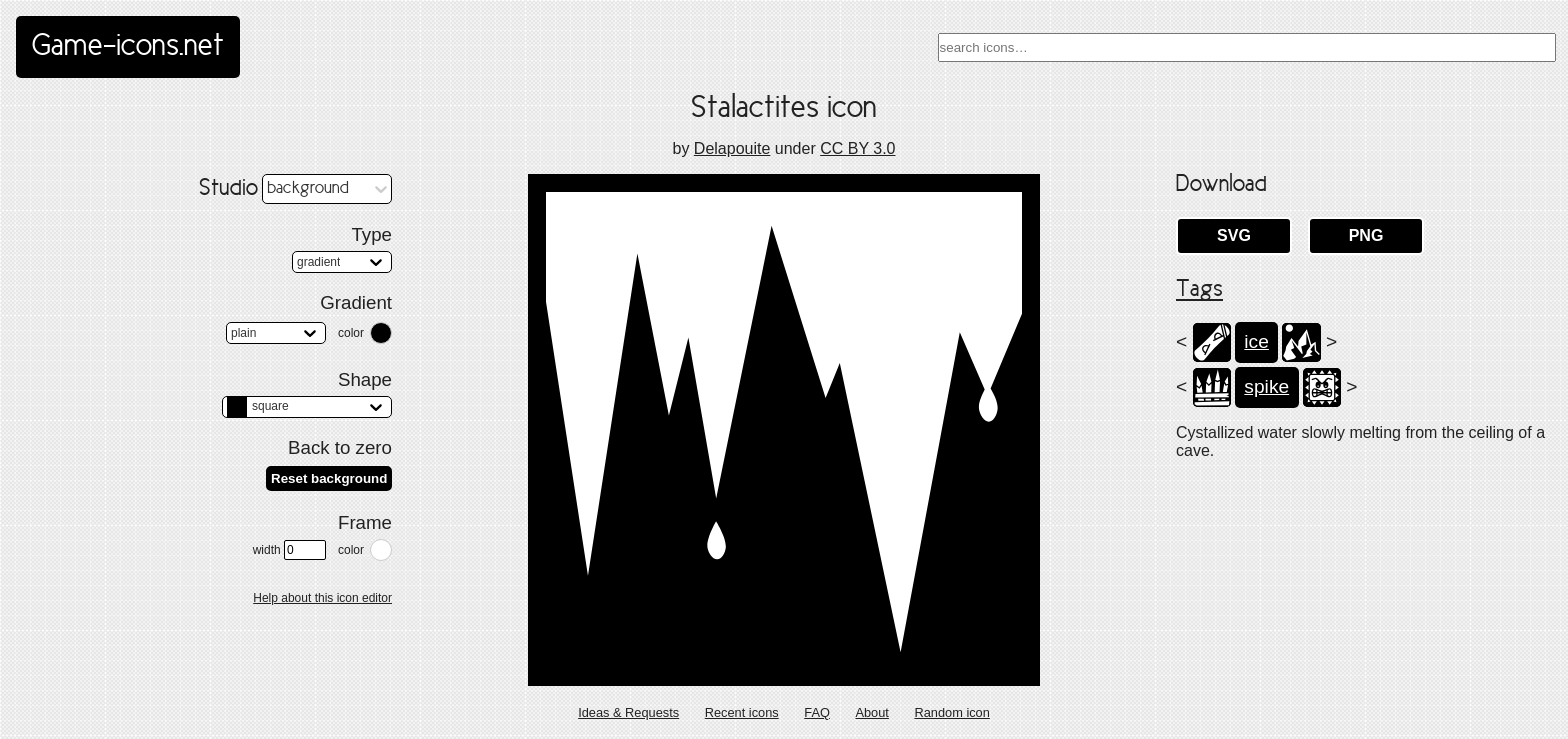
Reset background (329, 478)
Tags (1199, 290)
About (871, 712)
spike (1266, 386)
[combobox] (1247, 47)
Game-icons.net (128, 47)
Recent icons (742, 712)
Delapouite (732, 148)
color (351, 333)
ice (1256, 341)
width (289, 550)
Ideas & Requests (628, 712)
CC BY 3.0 (857, 148)
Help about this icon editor (322, 598)
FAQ (817, 712)
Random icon (951, 712)
